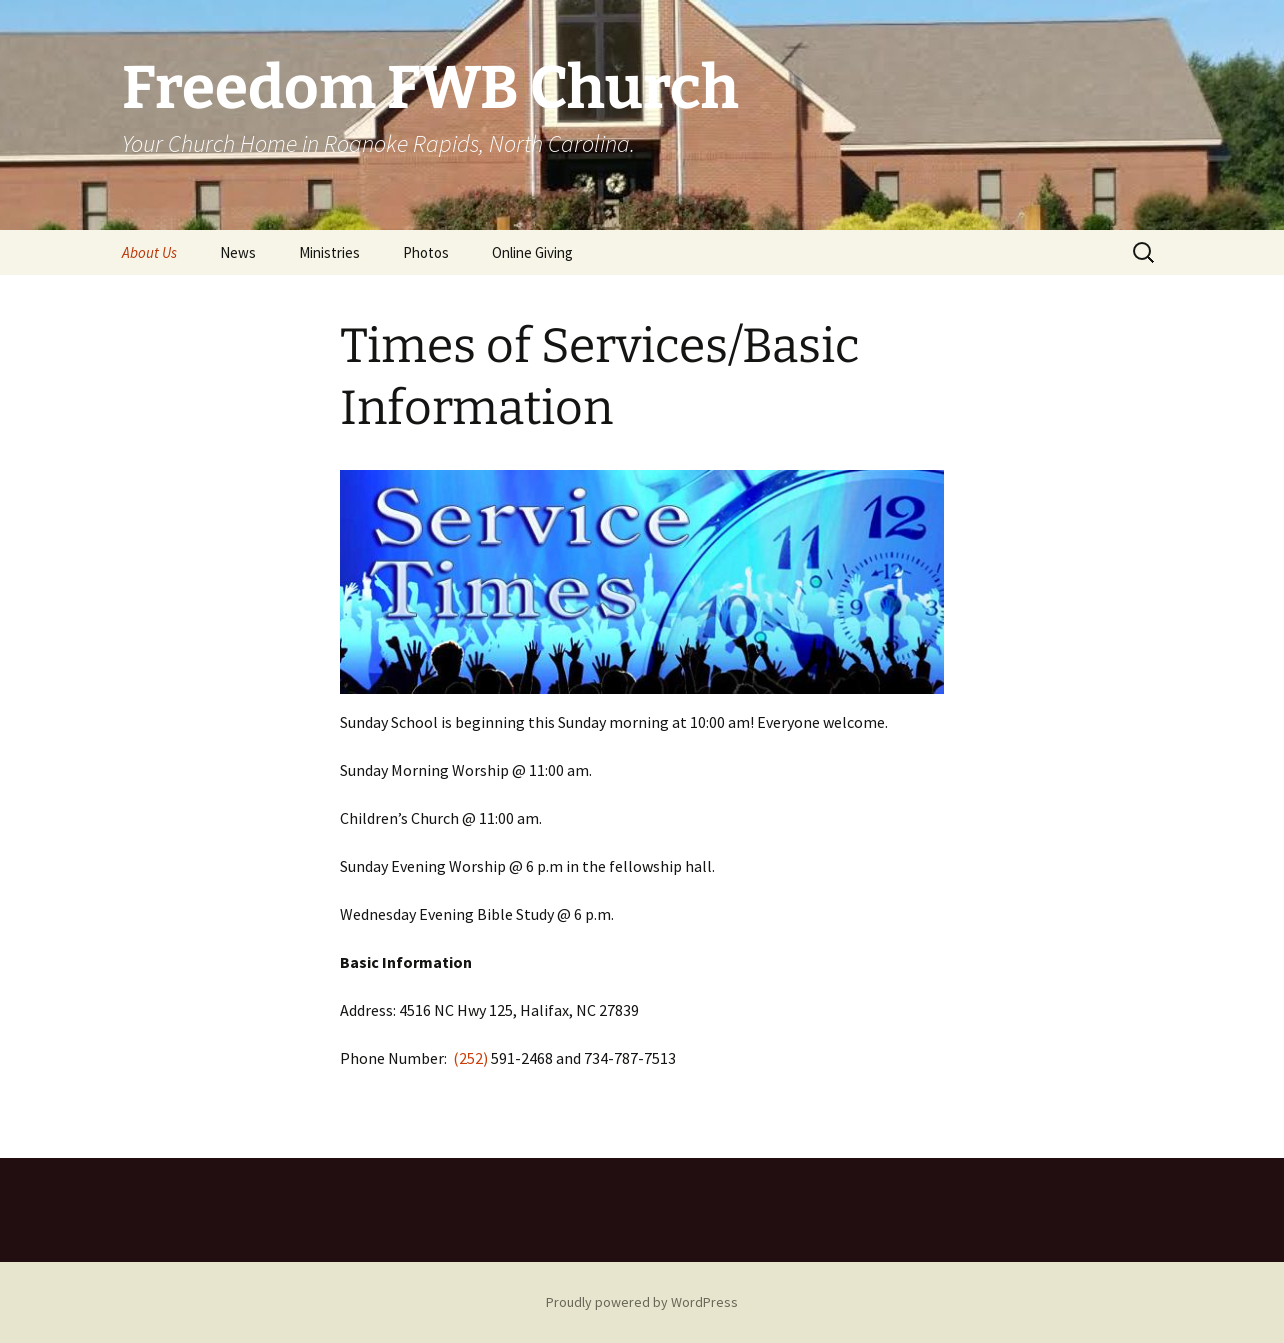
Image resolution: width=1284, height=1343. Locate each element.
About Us (149, 252)
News (238, 252)
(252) (472, 1058)
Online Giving (532, 252)
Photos (426, 252)
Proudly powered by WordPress (642, 1302)
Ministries (329, 252)
